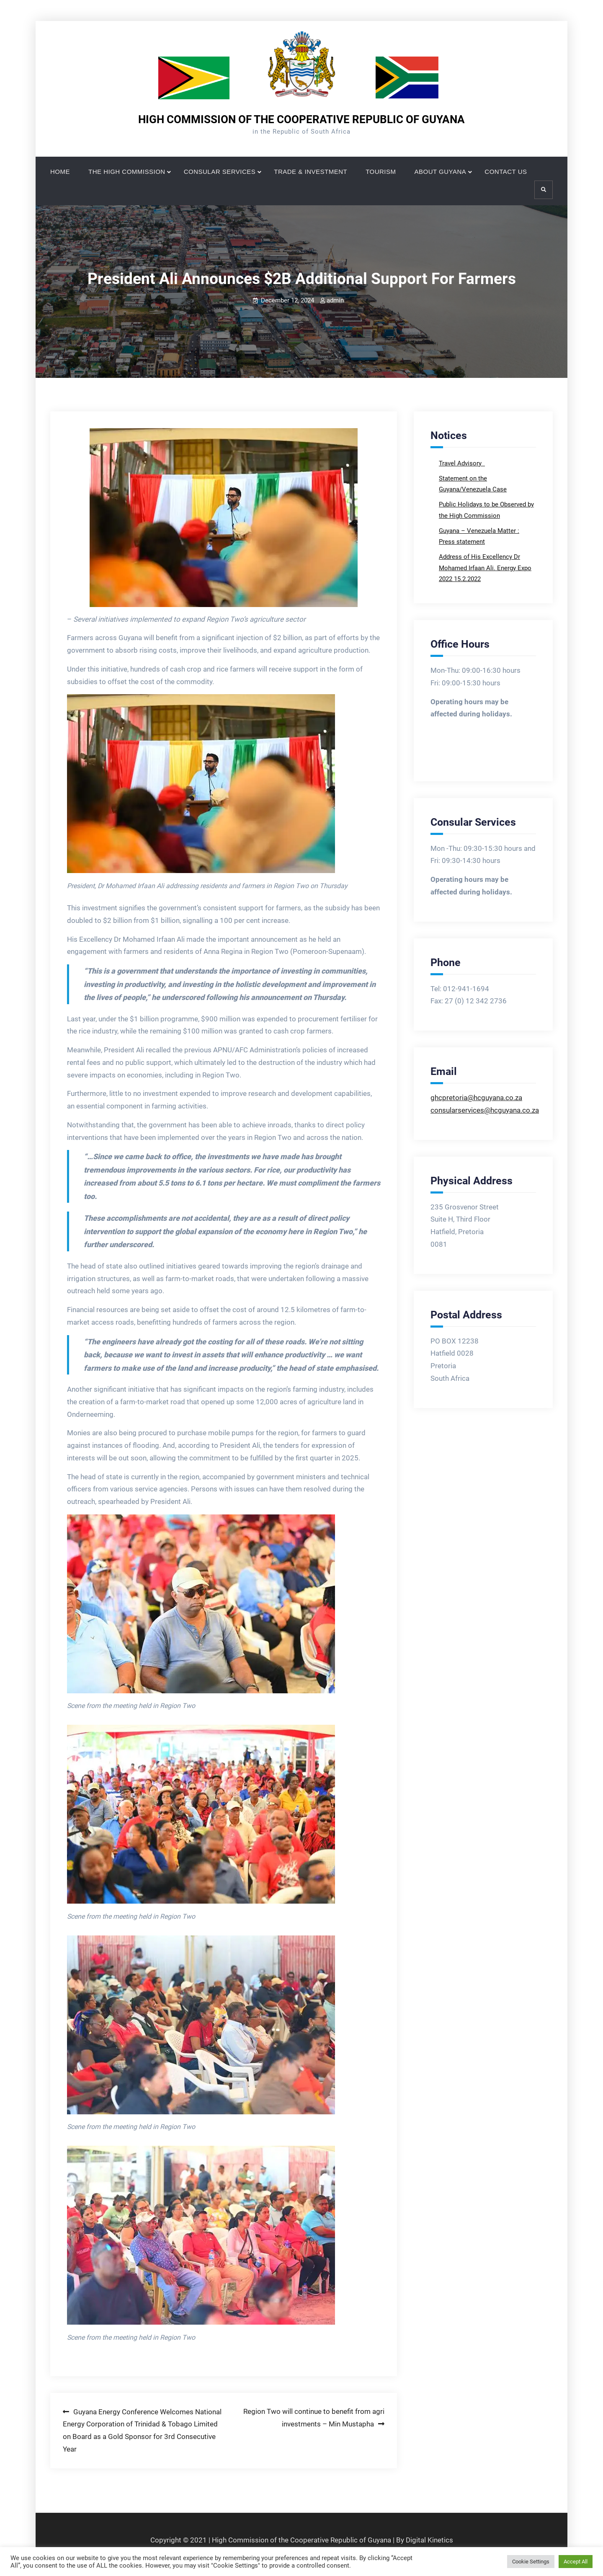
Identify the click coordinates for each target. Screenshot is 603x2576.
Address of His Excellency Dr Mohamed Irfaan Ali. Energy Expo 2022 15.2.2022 (485, 568)
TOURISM (381, 171)
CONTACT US (505, 171)
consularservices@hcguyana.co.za (484, 1110)
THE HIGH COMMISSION (126, 171)
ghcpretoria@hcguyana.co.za (476, 1097)
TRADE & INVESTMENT (310, 171)
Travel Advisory (461, 463)
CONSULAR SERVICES (220, 171)
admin (335, 300)
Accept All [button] (576, 2561)
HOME (60, 171)
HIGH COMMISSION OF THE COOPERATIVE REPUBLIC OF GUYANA (301, 119)
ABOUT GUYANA (440, 171)
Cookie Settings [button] (530, 2561)
